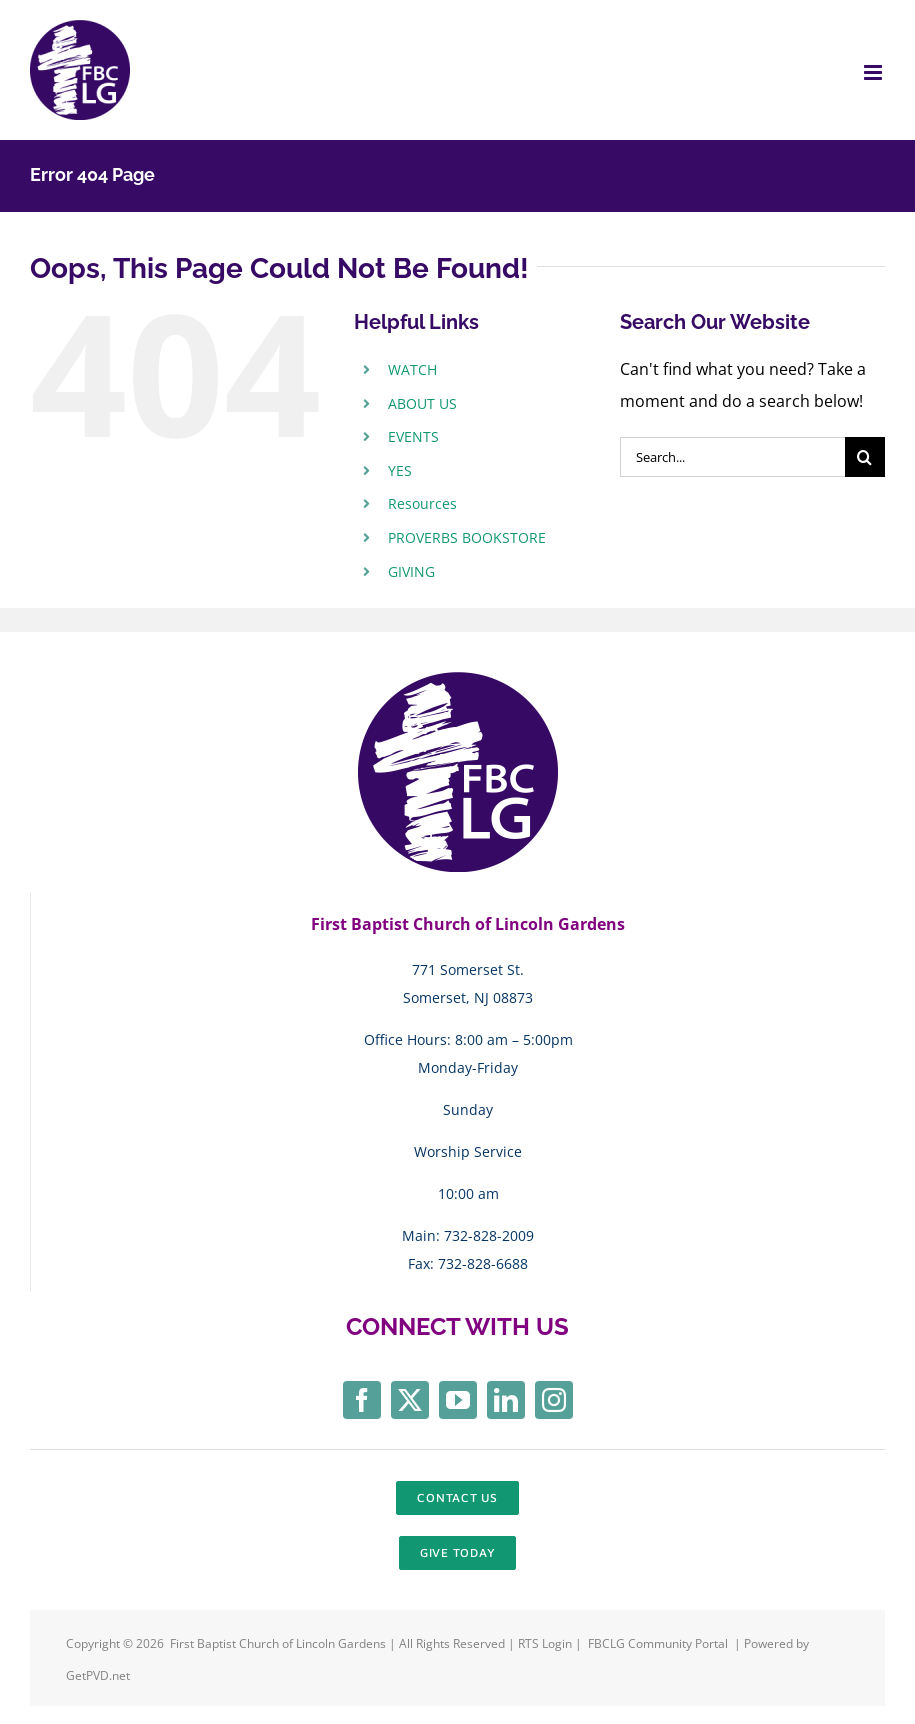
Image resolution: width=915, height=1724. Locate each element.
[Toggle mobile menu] (874, 72)
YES (400, 470)
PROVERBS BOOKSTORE (467, 537)
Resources (422, 503)
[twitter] (410, 1400)
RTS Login (546, 1643)
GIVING (411, 571)
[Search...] (732, 457)
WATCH (412, 369)
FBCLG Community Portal (658, 1643)
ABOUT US (422, 403)
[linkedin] (506, 1400)
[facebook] (362, 1400)
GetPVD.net (98, 1675)
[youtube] (458, 1400)
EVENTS (413, 436)
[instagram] (554, 1400)
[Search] (865, 457)
